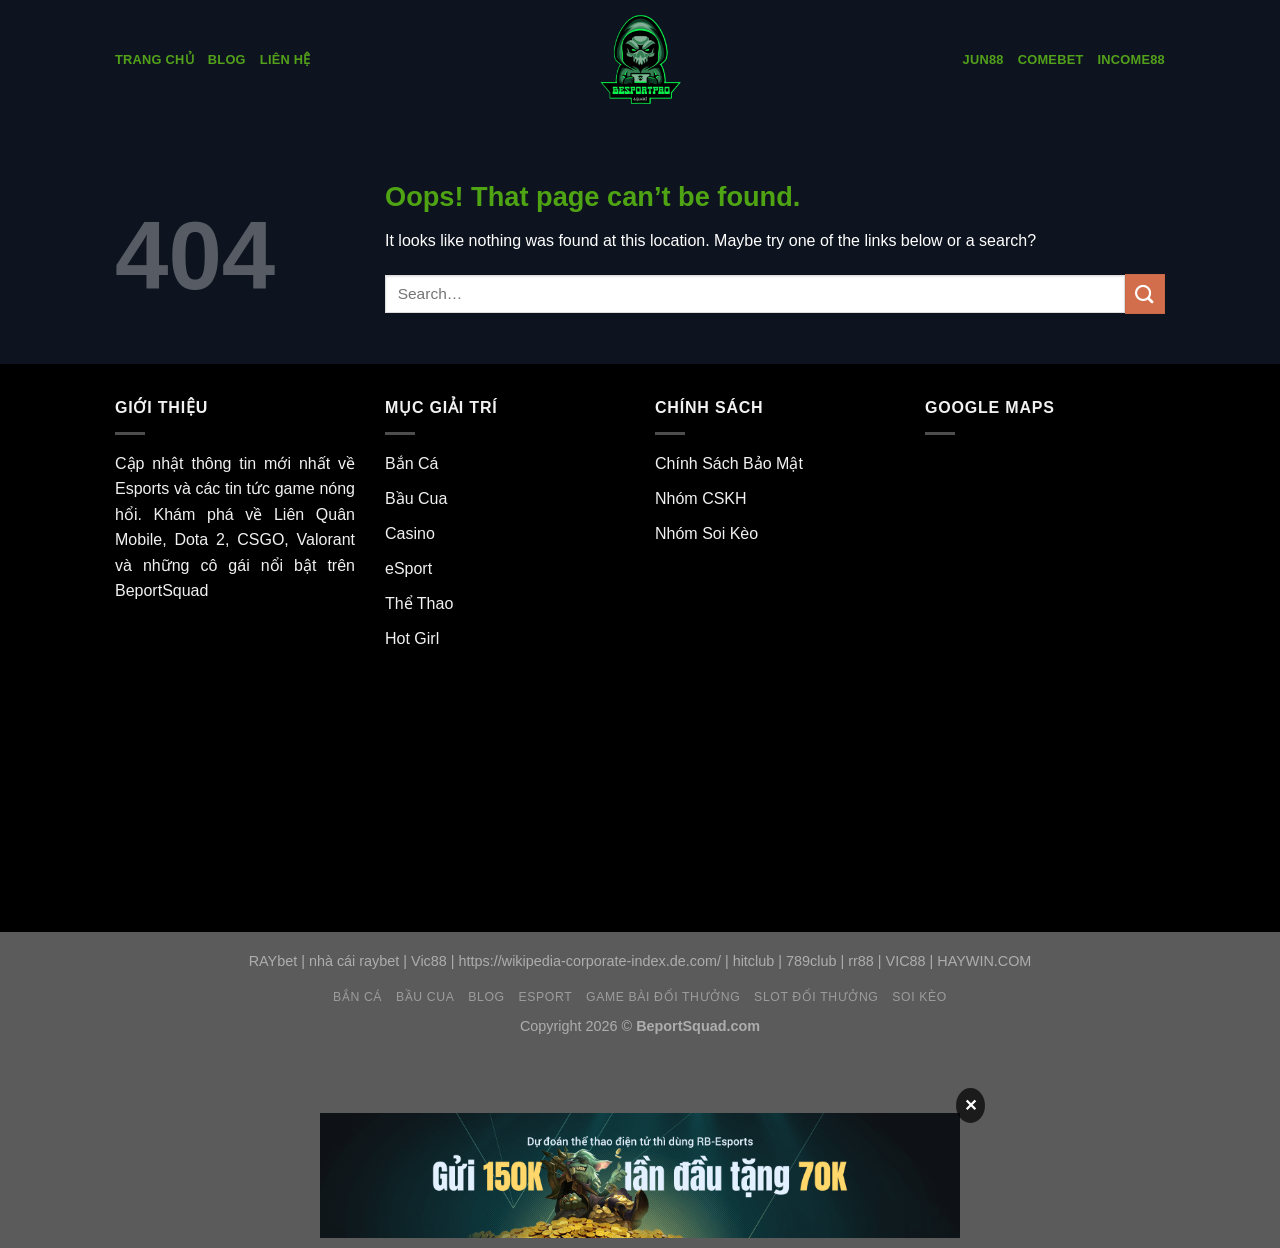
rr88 (861, 961)
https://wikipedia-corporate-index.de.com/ (590, 961)
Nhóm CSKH (701, 498)
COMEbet (1051, 59)
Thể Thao (419, 603)
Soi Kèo (919, 997)
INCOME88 (1131, 59)
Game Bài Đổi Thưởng (663, 997)
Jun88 (983, 59)
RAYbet (273, 961)
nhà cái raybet (354, 961)
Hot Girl (412, 638)
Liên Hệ (285, 59)
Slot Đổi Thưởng (816, 997)
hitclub (754, 961)
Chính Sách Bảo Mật (729, 463)
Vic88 (429, 961)
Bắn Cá (411, 463)
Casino (410, 533)
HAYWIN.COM (984, 961)
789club (811, 961)
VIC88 (906, 961)
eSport (408, 568)
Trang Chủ (154, 59)
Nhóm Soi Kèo (706, 533)
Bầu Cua (416, 498)
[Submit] (1145, 293)
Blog (227, 59)
